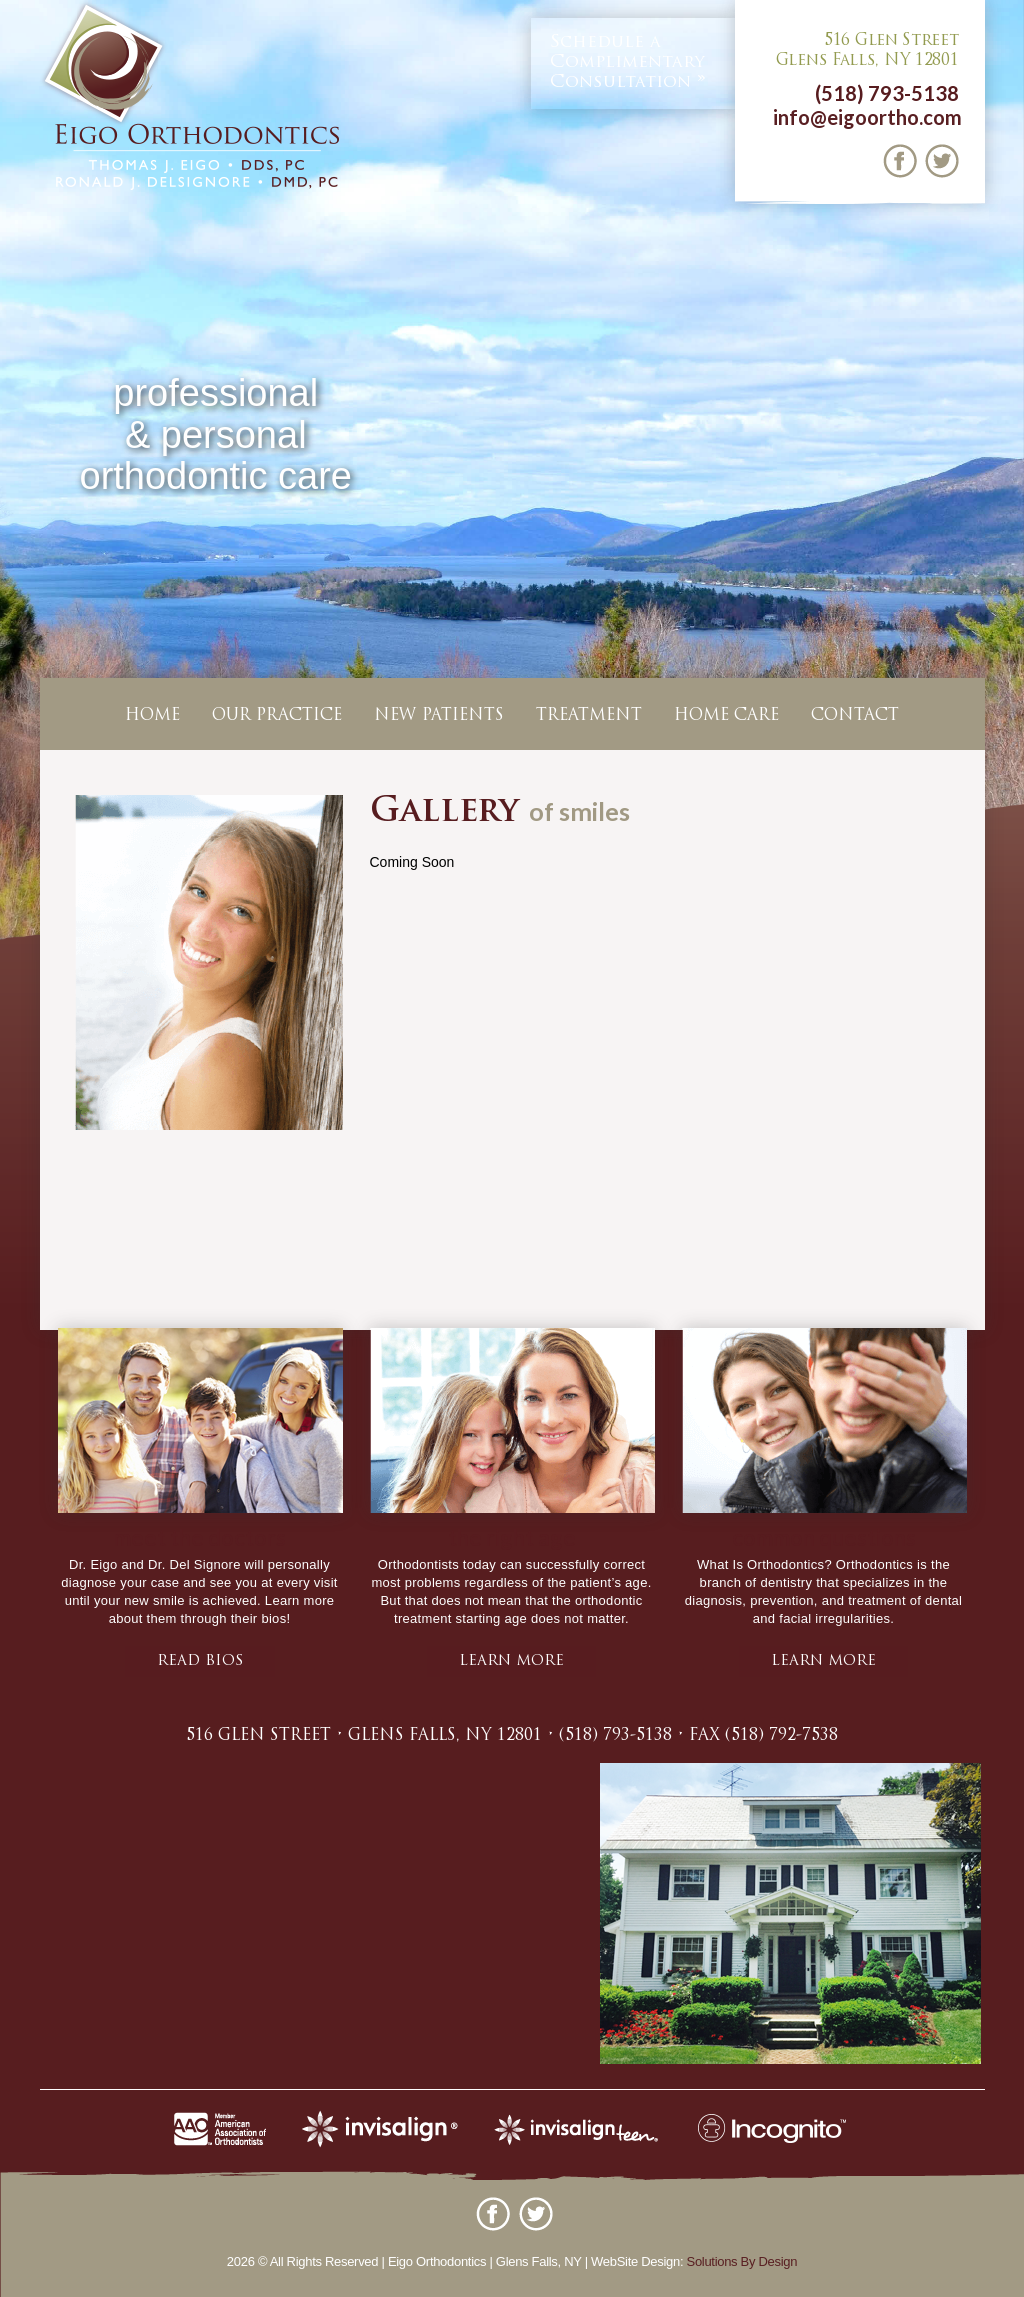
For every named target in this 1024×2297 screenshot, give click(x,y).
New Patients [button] (439, 716)
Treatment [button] (589, 716)
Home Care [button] (726, 716)
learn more (511, 1661)
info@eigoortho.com (867, 117)
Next (1005, 474)
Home (152, 716)
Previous (19, 474)
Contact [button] (855, 716)
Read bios (200, 1661)
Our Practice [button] (277, 716)
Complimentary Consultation (627, 62)
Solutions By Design (742, 2261)
